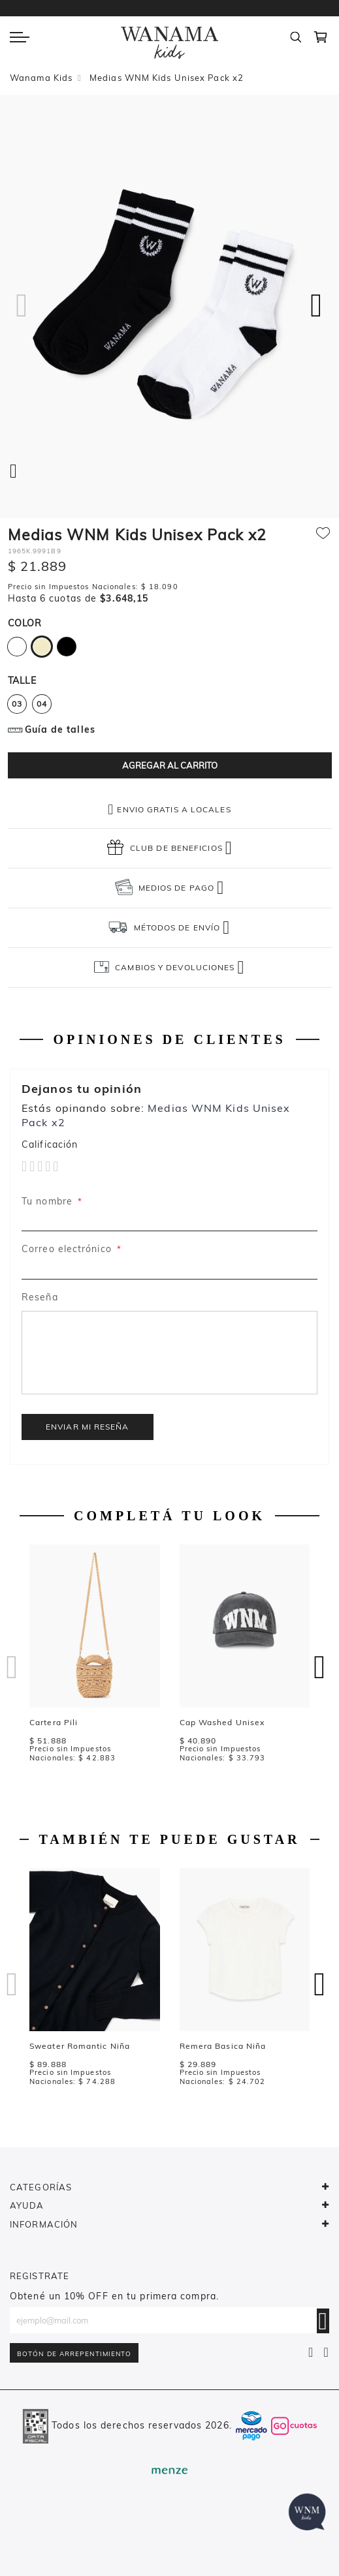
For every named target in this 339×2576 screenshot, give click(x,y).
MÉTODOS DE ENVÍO (177, 927)
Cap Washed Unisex (222, 1722)
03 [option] (17, 704)
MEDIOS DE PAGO (177, 888)
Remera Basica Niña (223, 2046)
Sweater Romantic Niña (79, 2046)
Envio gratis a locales (174, 809)
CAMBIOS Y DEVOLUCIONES (174, 967)
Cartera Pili (53, 1722)
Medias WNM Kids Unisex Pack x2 (166, 77)
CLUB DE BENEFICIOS (176, 848)
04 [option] (42, 704)
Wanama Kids (41, 77)
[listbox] (170, 649)
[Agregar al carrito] (170, 765)
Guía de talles (60, 729)
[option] (17, 646)
